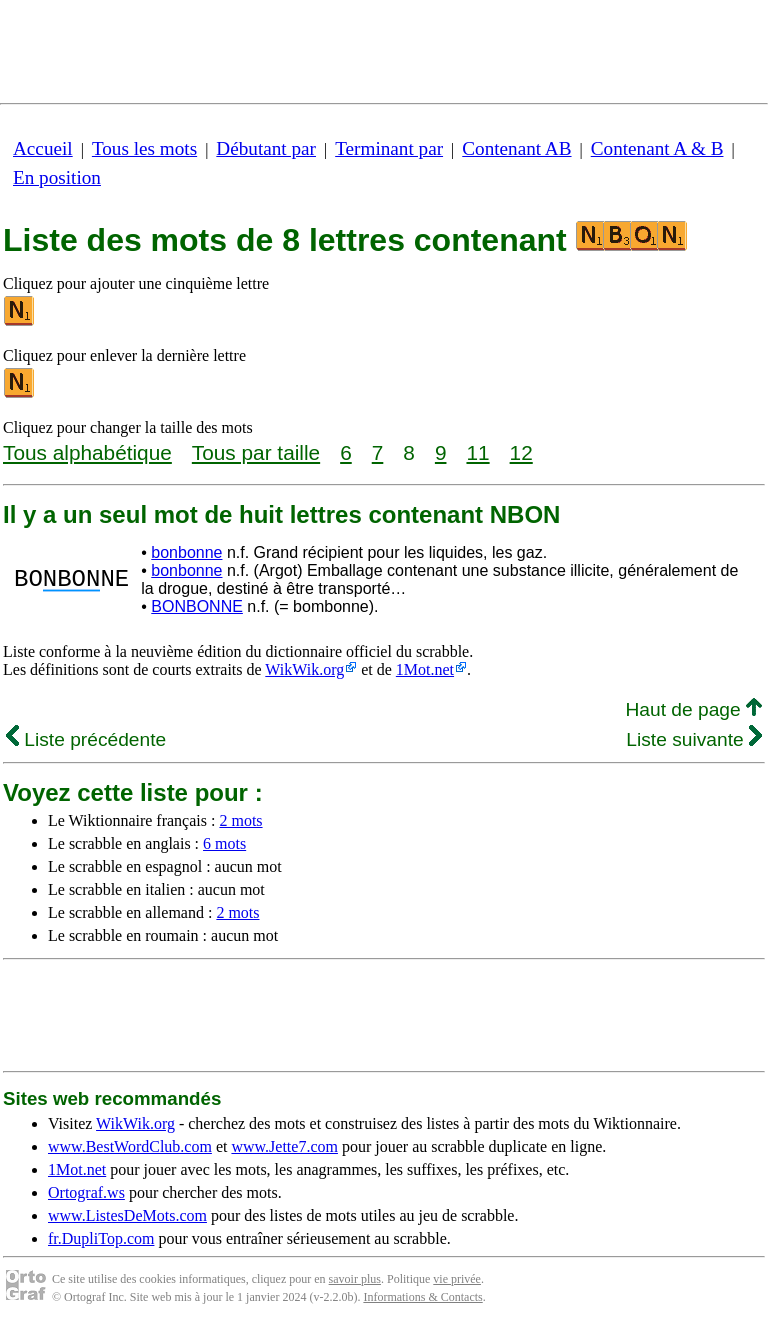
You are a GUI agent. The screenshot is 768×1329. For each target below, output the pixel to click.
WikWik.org (304, 669)
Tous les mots (144, 148)
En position (57, 177)
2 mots (240, 820)
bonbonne (186, 552)
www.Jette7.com (284, 1146)
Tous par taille (256, 452)
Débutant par (266, 148)
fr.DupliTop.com (101, 1238)
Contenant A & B (657, 148)
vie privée (457, 1279)
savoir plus (355, 1279)
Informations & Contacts (422, 1297)
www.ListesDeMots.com (127, 1215)
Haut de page (693, 709)
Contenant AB (516, 148)
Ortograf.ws (86, 1192)
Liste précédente (86, 739)
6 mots (224, 843)
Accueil (43, 148)
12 (521, 452)
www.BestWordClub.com (130, 1146)
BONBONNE (197, 606)
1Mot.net (425, 669)
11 (477, 452)
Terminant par (389, 148)
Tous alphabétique (87, 452)
